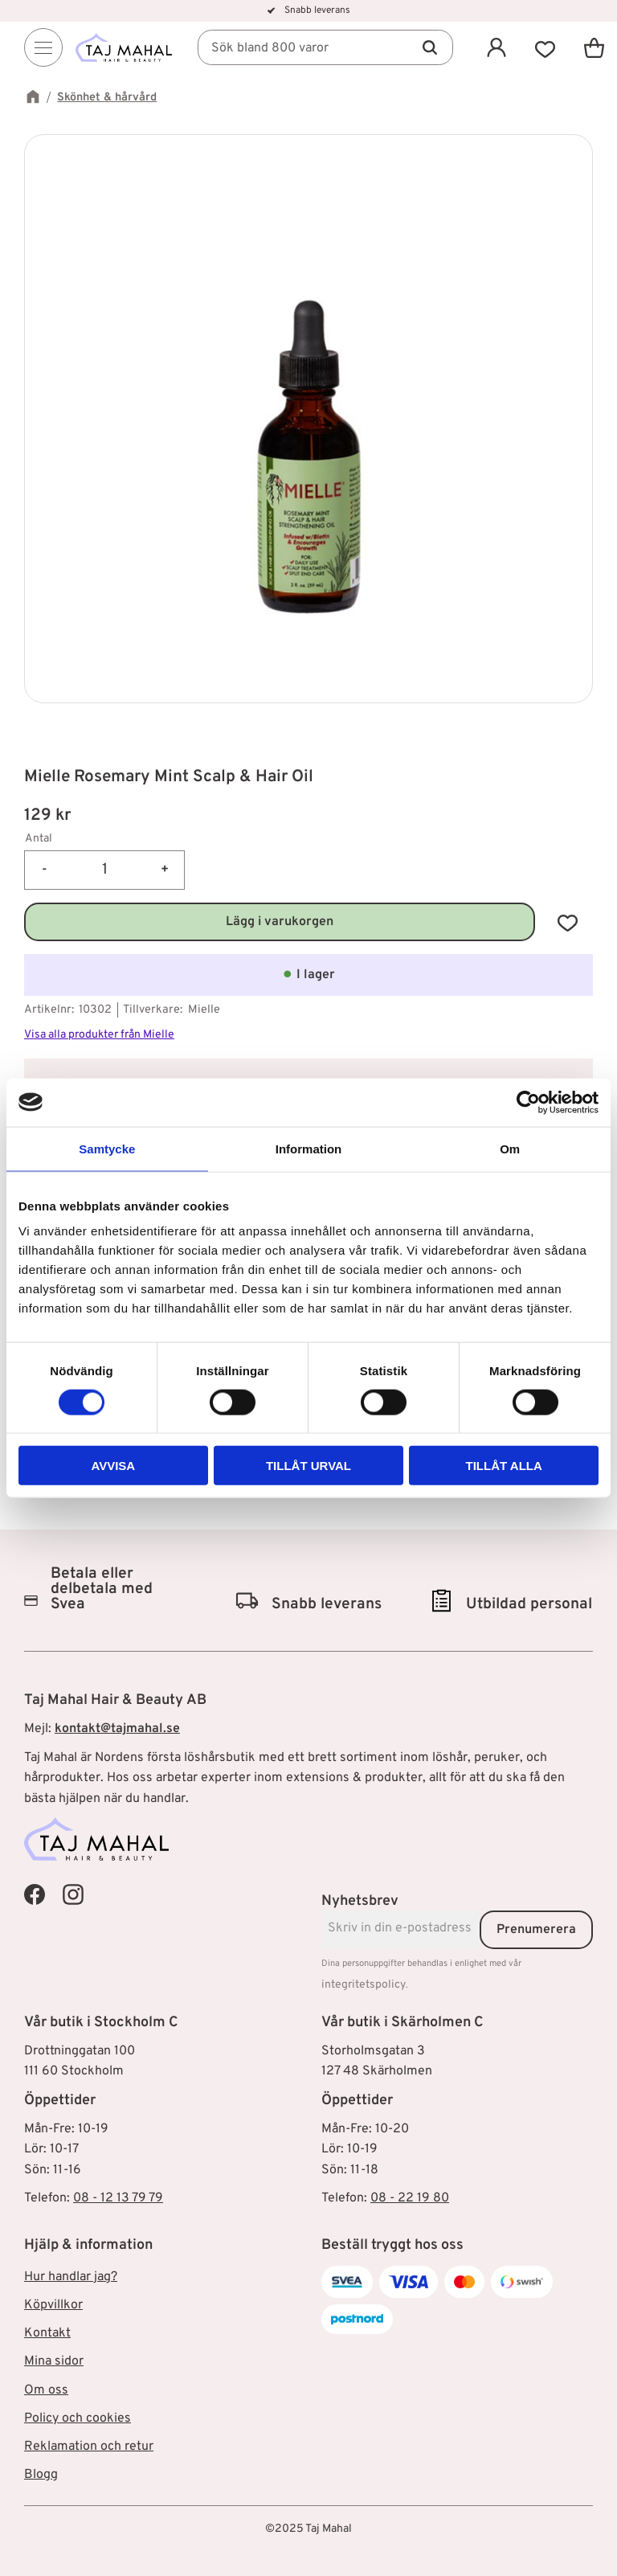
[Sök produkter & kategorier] (329, 49)
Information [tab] (309, 1148)
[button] (545, 49)
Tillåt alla (504, 1465)
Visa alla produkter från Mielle (99, 1035)
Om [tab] (510, 1148)
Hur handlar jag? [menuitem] (70, 2277)
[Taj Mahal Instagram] (73, 1894)
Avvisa (113, 1465)
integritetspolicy (363, 1985)
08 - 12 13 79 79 (118, 2198)
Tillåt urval (308, 1465)
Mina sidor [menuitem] (54, 2361)
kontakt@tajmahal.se (117, 1729)
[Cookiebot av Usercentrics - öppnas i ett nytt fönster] (528, 1102)
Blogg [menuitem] (41, 2475)
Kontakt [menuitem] (47, 2333)
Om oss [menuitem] (46, 2390)
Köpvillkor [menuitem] (53, 2305)
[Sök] (429, 49)
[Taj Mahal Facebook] (34, 1894)
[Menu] (43, 49)
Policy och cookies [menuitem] (77, 2418)
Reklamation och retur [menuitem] (88, 2447)
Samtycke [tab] (107, 1148)
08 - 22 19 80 (409, 2198)
